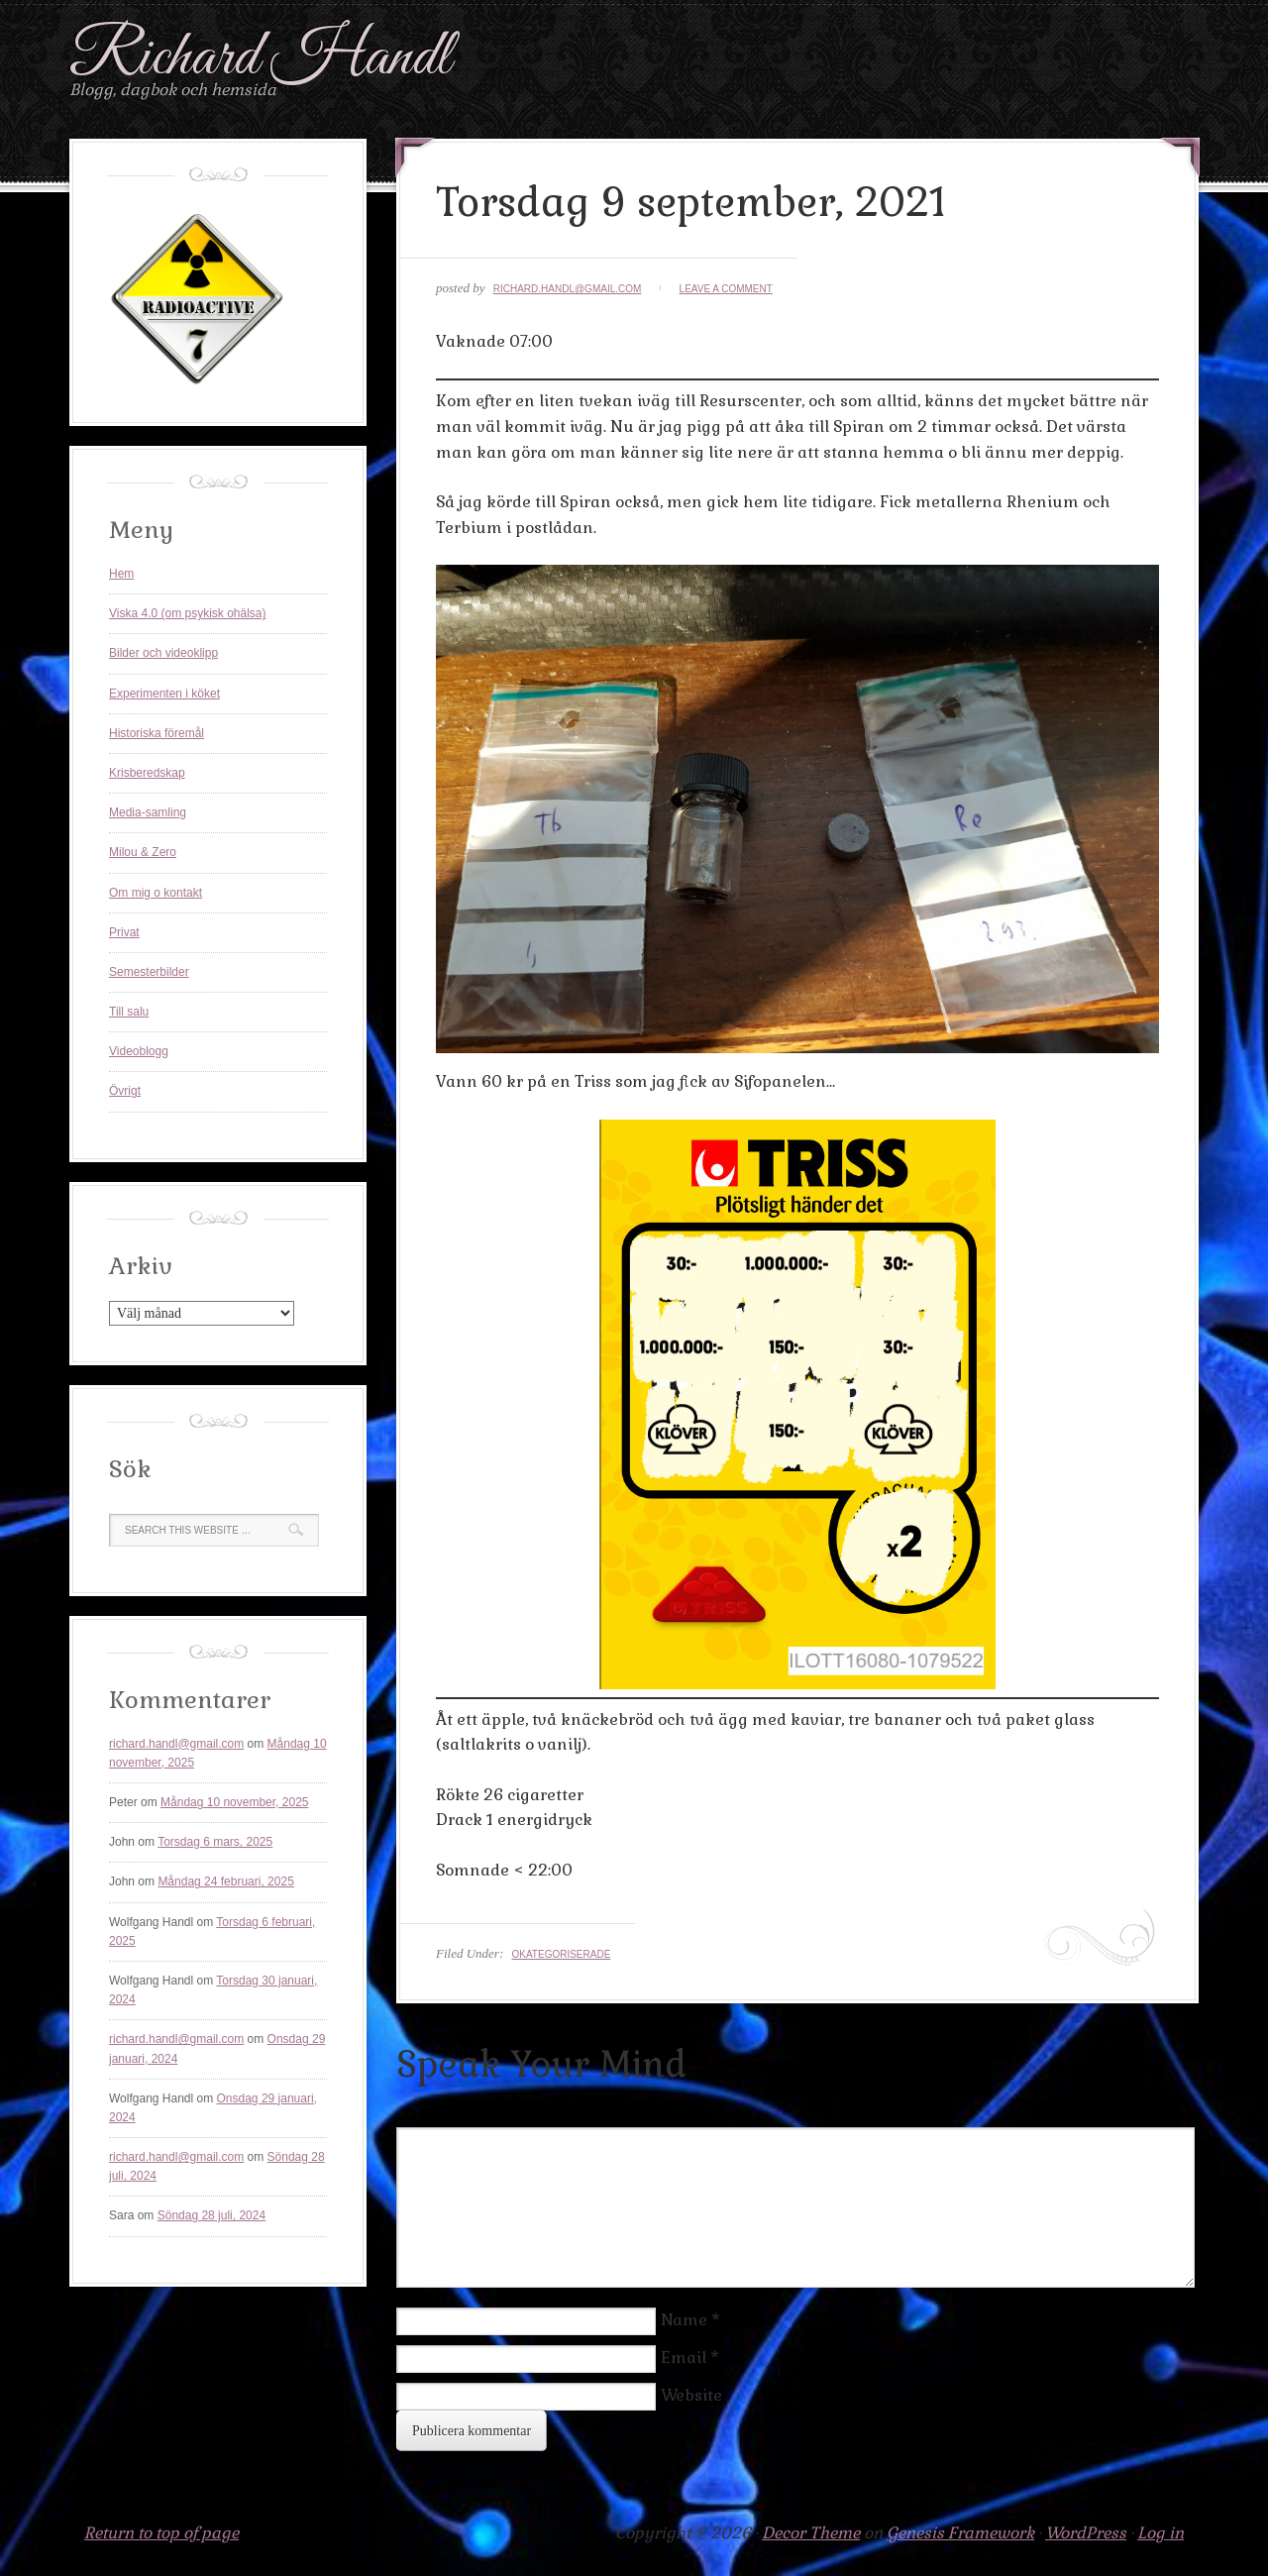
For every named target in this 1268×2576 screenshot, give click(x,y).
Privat (124, 932)
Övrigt (125, 1091)
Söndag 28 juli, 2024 (211, 2215)
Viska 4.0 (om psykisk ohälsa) (187, 613)
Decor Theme (811, 2532)
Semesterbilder (149, 972)
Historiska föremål (156, 733)
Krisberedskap (147, 773)
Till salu (129, 1012)
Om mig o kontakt (155, 893)
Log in (1160, 2532)
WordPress (1085, 2532)
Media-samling (147, 812)
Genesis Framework (960, 2532)
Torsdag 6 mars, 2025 (215, 1842)
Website (691, 2395)
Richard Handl (260, 58)
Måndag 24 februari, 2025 (225, 1881)
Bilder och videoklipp (163, 653)
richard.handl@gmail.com (567, 288)
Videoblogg (138, 1051)
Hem (121, 574)
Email (683, 2357)
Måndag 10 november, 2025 (234, 1802)
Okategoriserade (560, 1954)
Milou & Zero (142, 852)
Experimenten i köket (164, 693)
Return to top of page (161, 2532)
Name (684, 2319)
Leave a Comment (726, 288)
